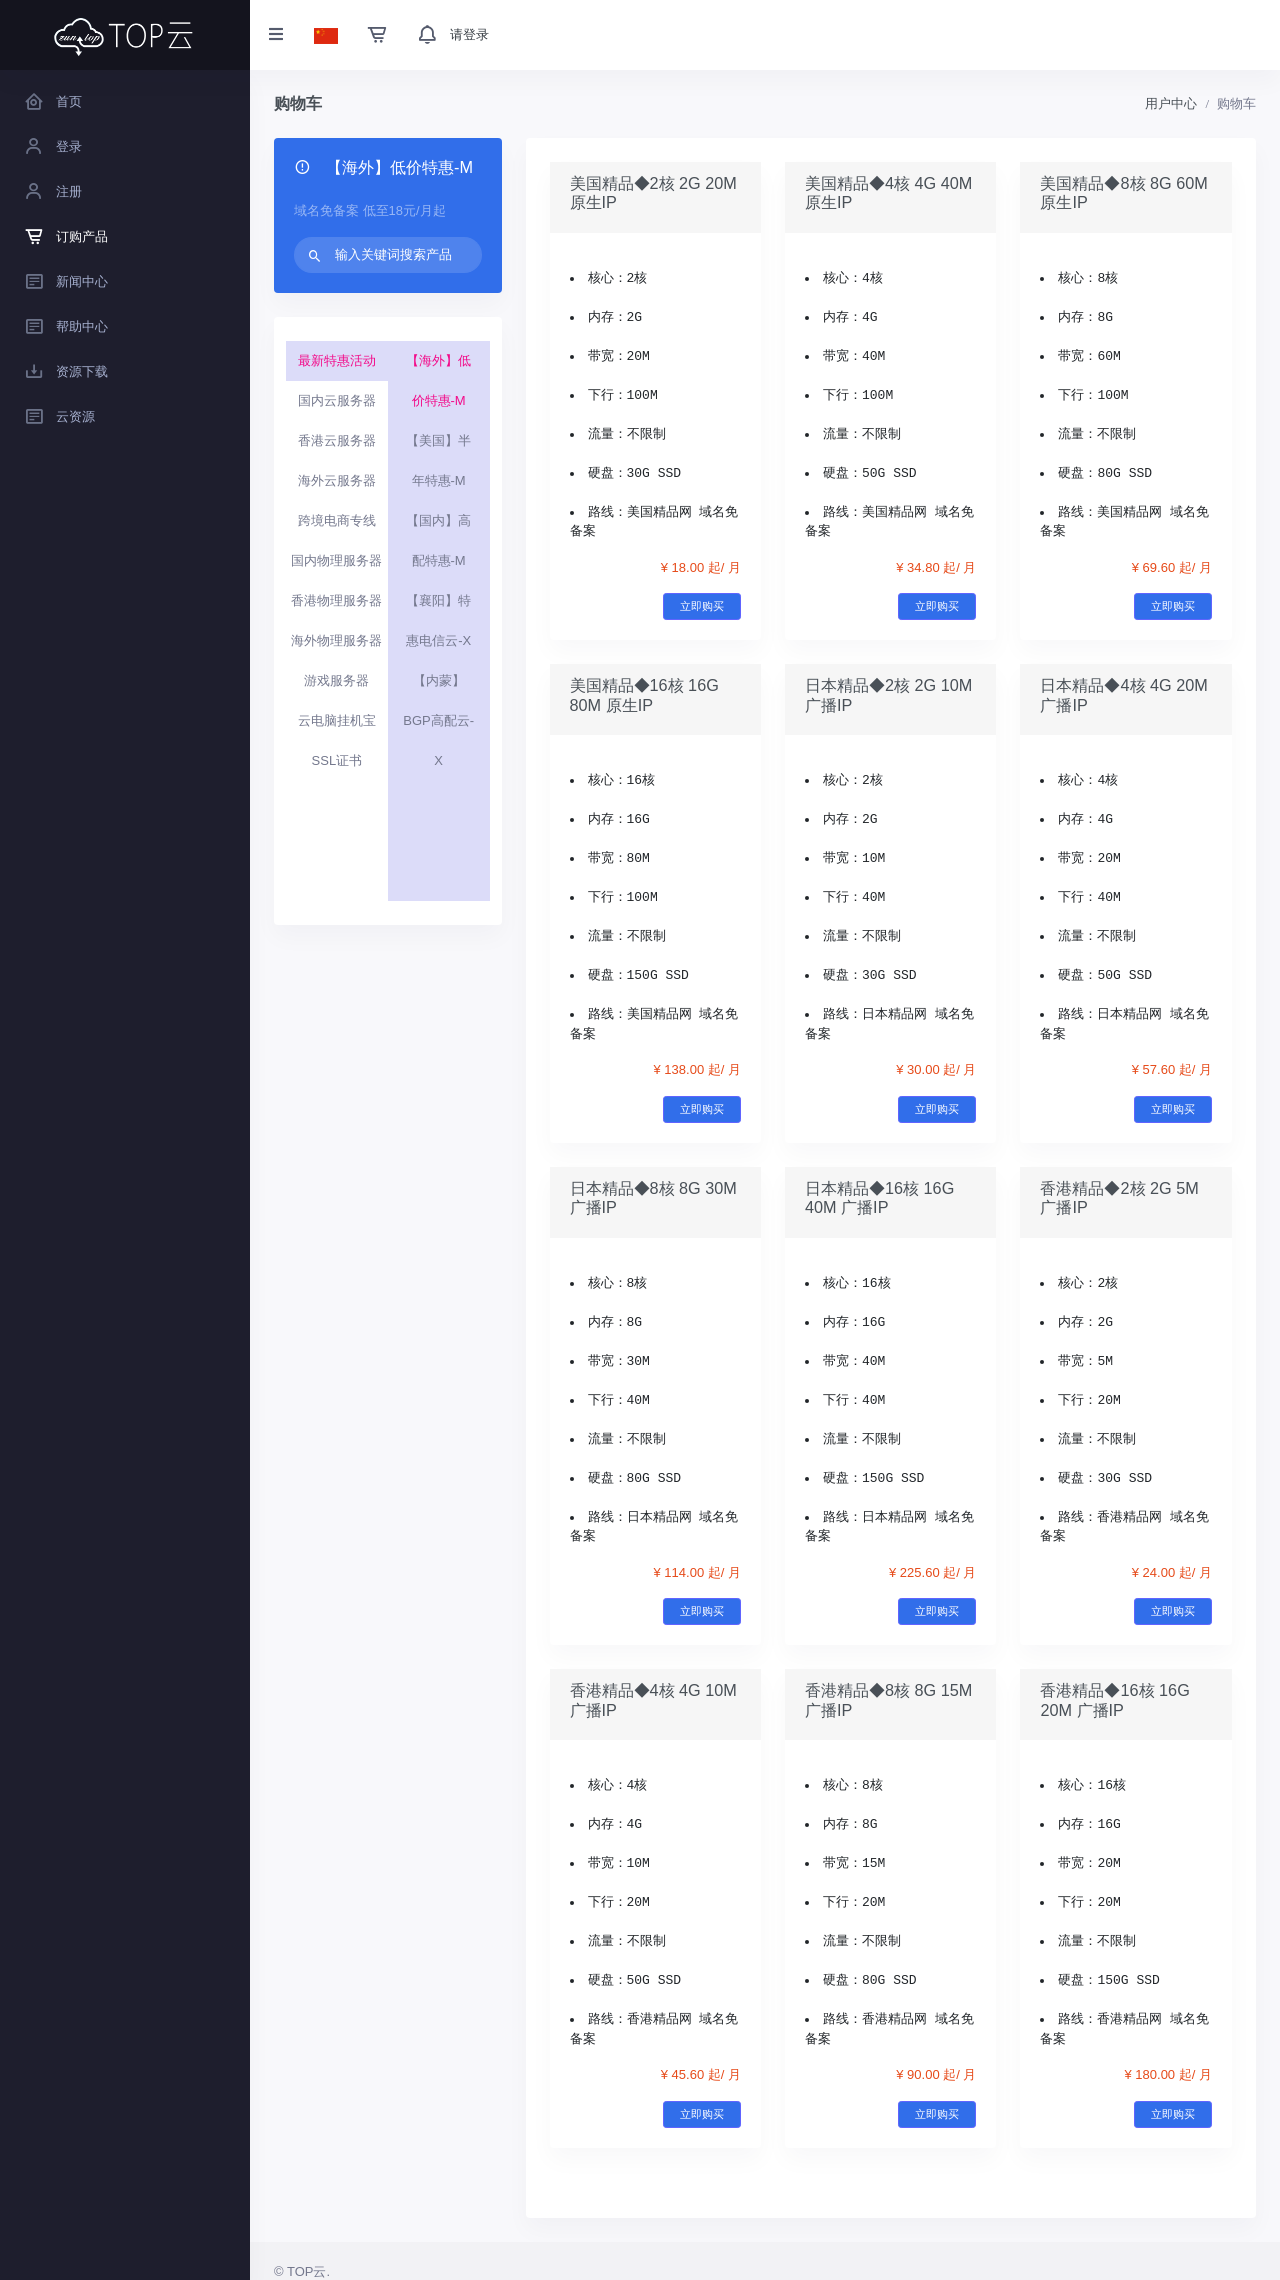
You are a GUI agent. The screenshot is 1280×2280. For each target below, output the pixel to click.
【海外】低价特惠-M (438, 380)
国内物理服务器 (336, 560)
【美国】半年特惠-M (438, 460)
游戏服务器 (336, 680)
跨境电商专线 (337, 520)
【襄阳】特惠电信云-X (438, 620)
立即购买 (702, 606)
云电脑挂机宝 (337, 720)
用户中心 (1171, 103)
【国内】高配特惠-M (438, 540)
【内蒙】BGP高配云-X (438, 720)
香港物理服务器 (336, 600)
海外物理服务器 (336, 640)
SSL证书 (337, 760)
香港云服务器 (337, 440)
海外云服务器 (337, 480)
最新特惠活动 (337, 360)
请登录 (469, 34)
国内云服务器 (337, 400)
